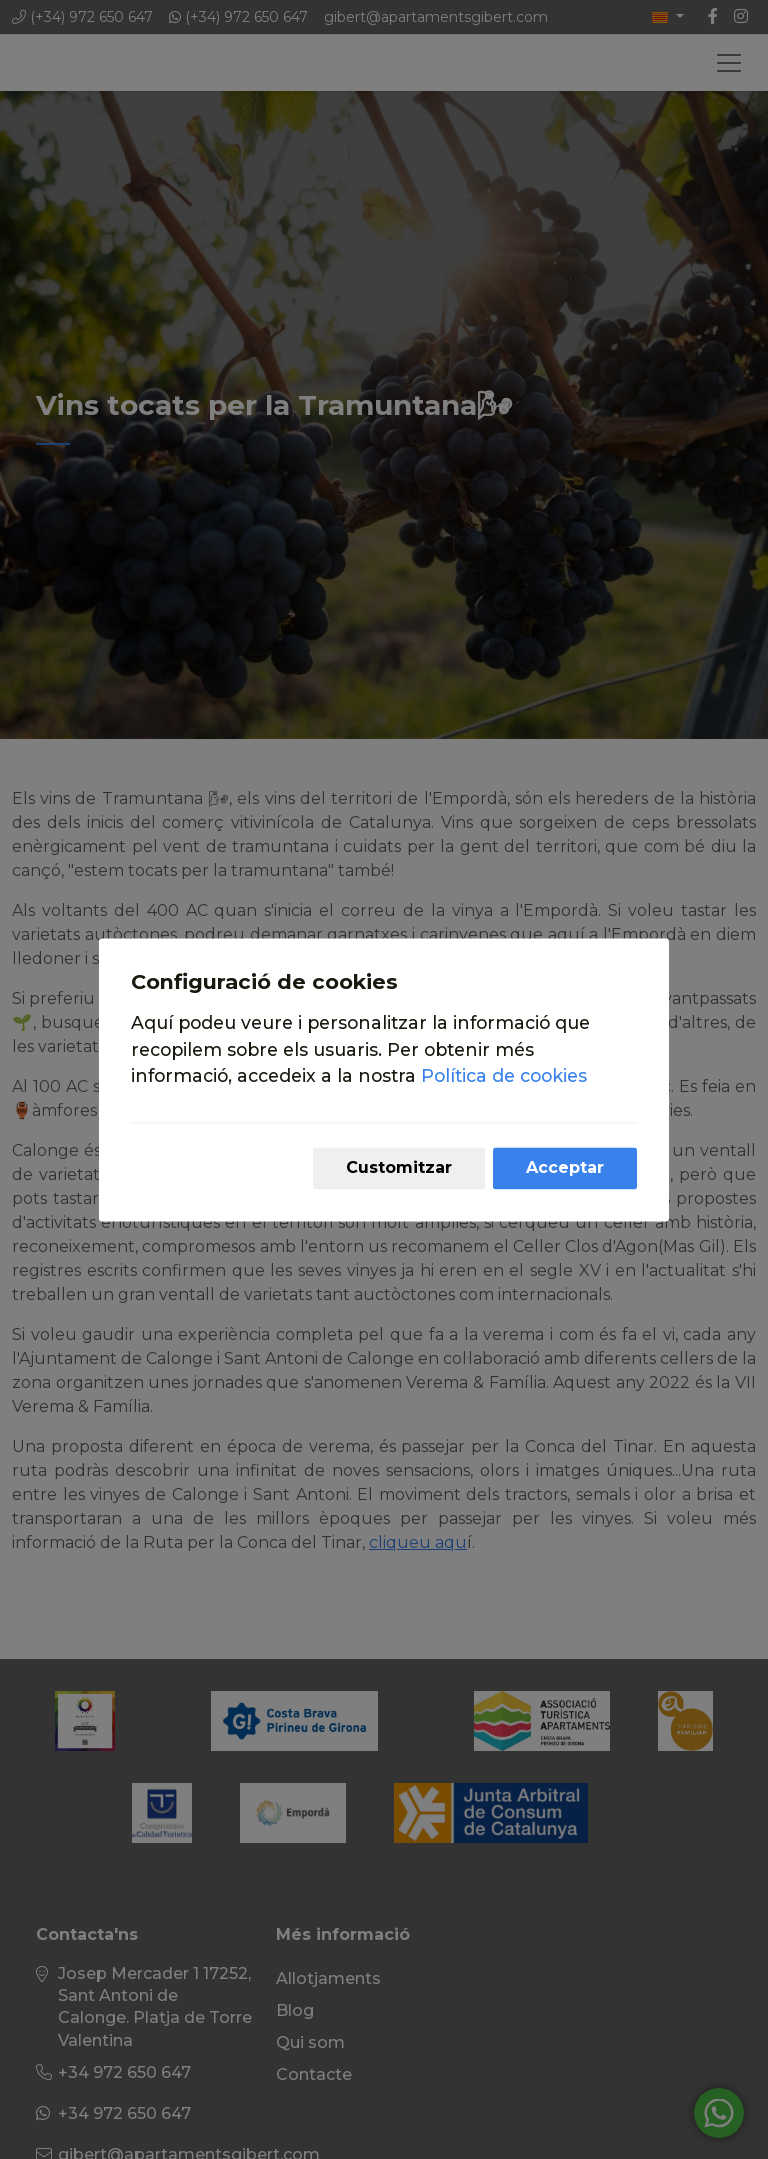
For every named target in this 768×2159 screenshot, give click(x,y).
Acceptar (565, 1167)
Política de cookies (504, 1076)
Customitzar (399, 1167)
